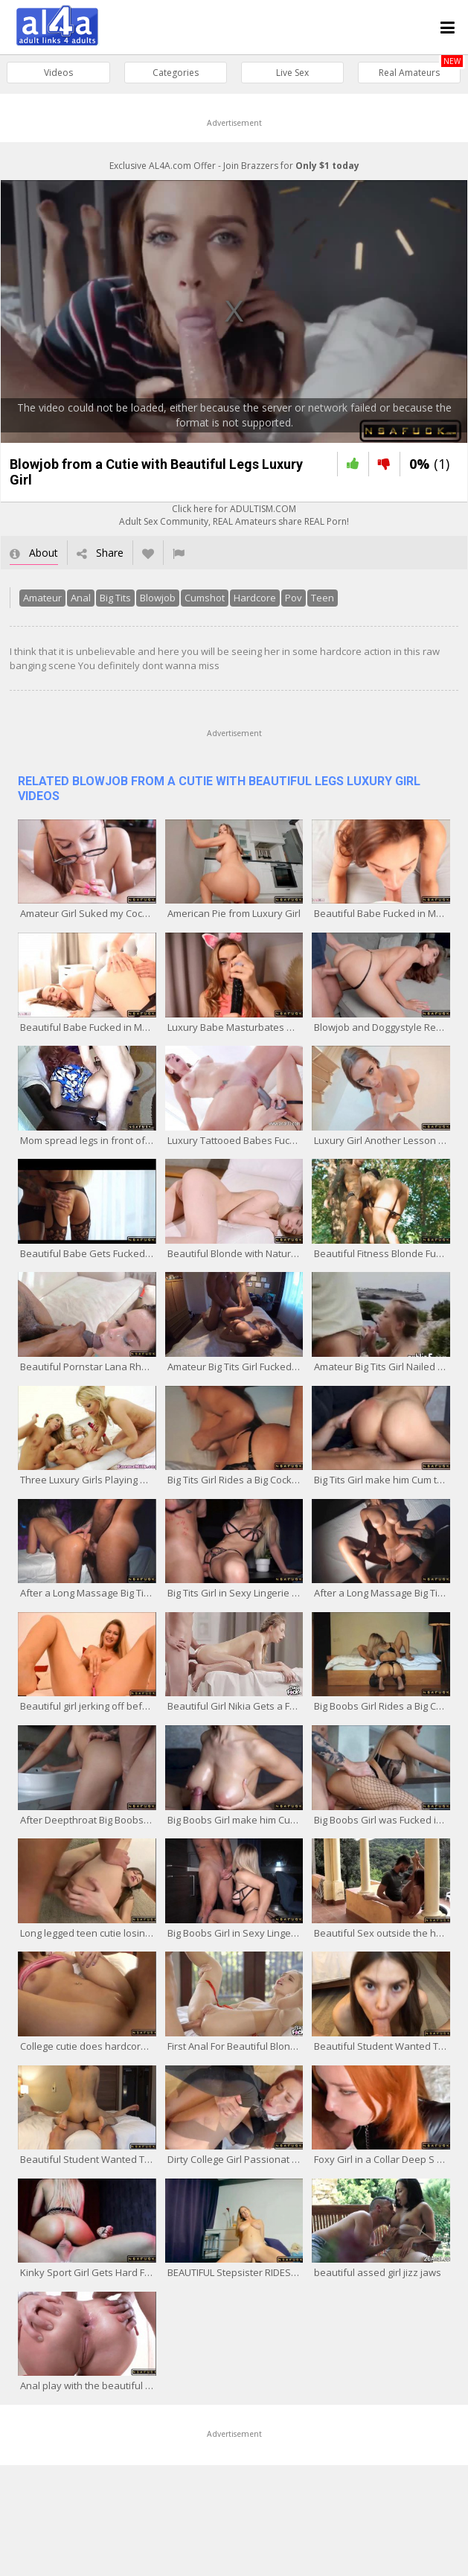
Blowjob (157, 598)
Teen (321, 598)
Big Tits (114, 598)
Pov (292, 598)
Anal (80, 598)
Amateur (41, 598)
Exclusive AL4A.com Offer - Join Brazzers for (234, 165)
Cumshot (204, 598)
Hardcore (254, 598)
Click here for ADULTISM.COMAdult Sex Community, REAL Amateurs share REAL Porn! (234, 515)
